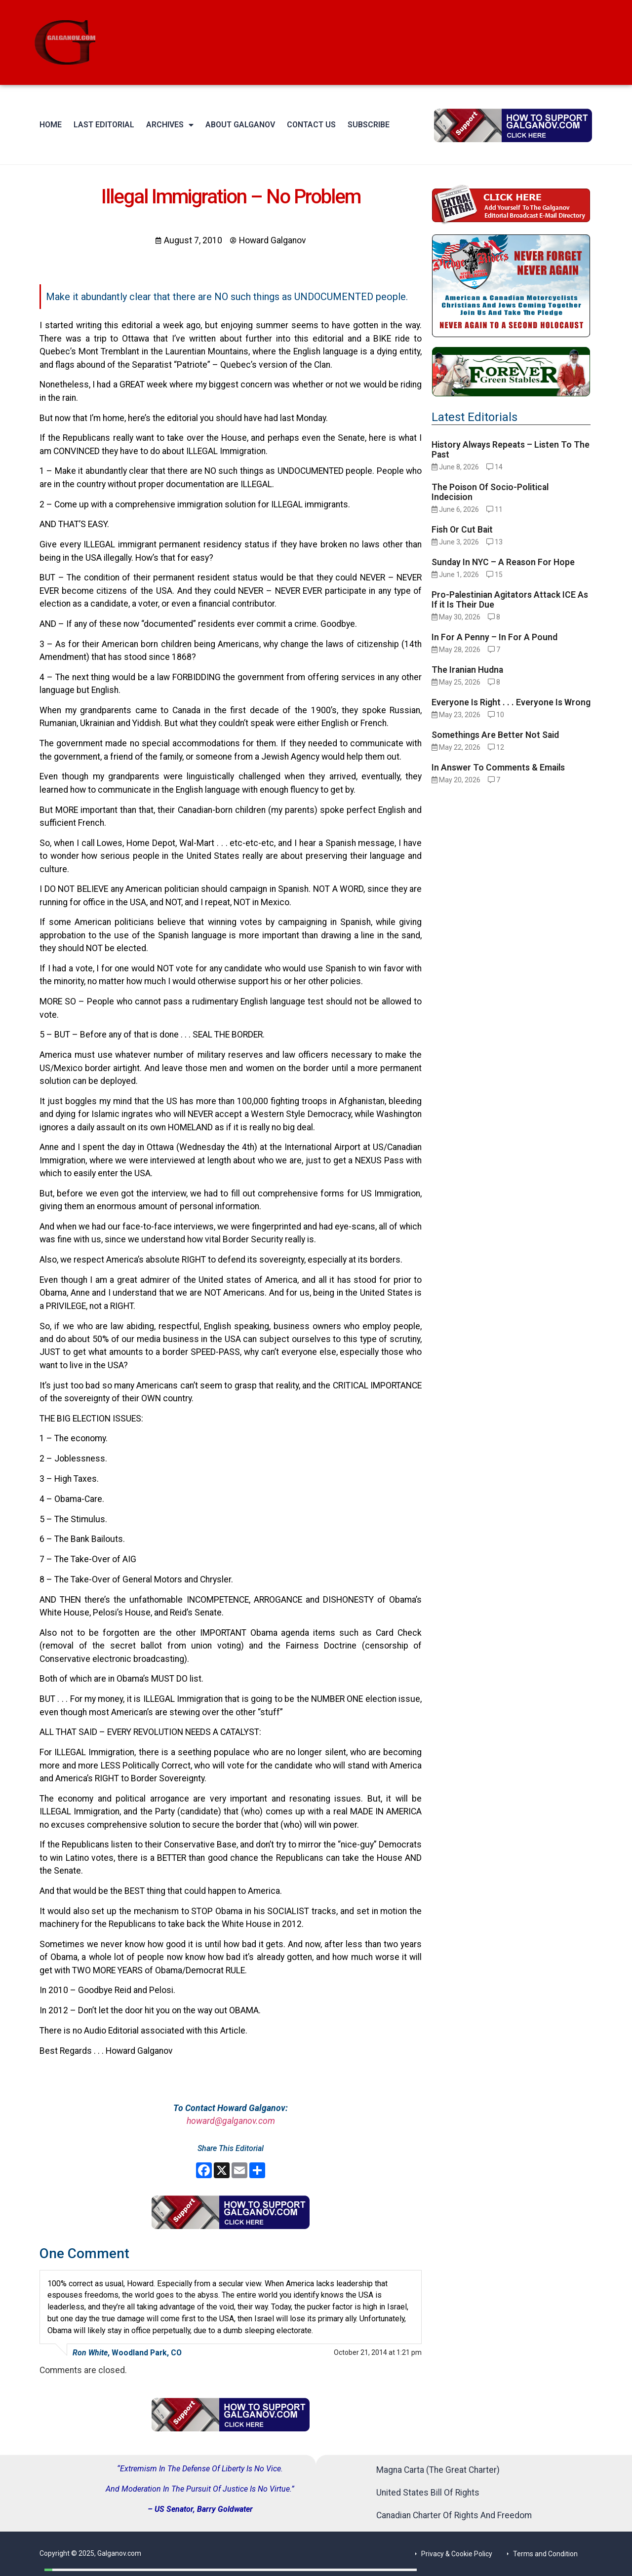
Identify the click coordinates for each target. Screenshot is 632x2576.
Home (51, 124)
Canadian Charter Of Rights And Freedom (454, 2515)
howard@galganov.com (231, 2121)
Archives (170, 125)
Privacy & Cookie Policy (456, 2554)
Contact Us (311, 124)
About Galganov (240, 124)
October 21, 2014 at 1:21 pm (378, 2352)
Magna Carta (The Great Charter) (438, 2470)
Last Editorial (104, 124)
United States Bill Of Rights (427, 2493)
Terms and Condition (545, 2554)
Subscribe (369, 124)
